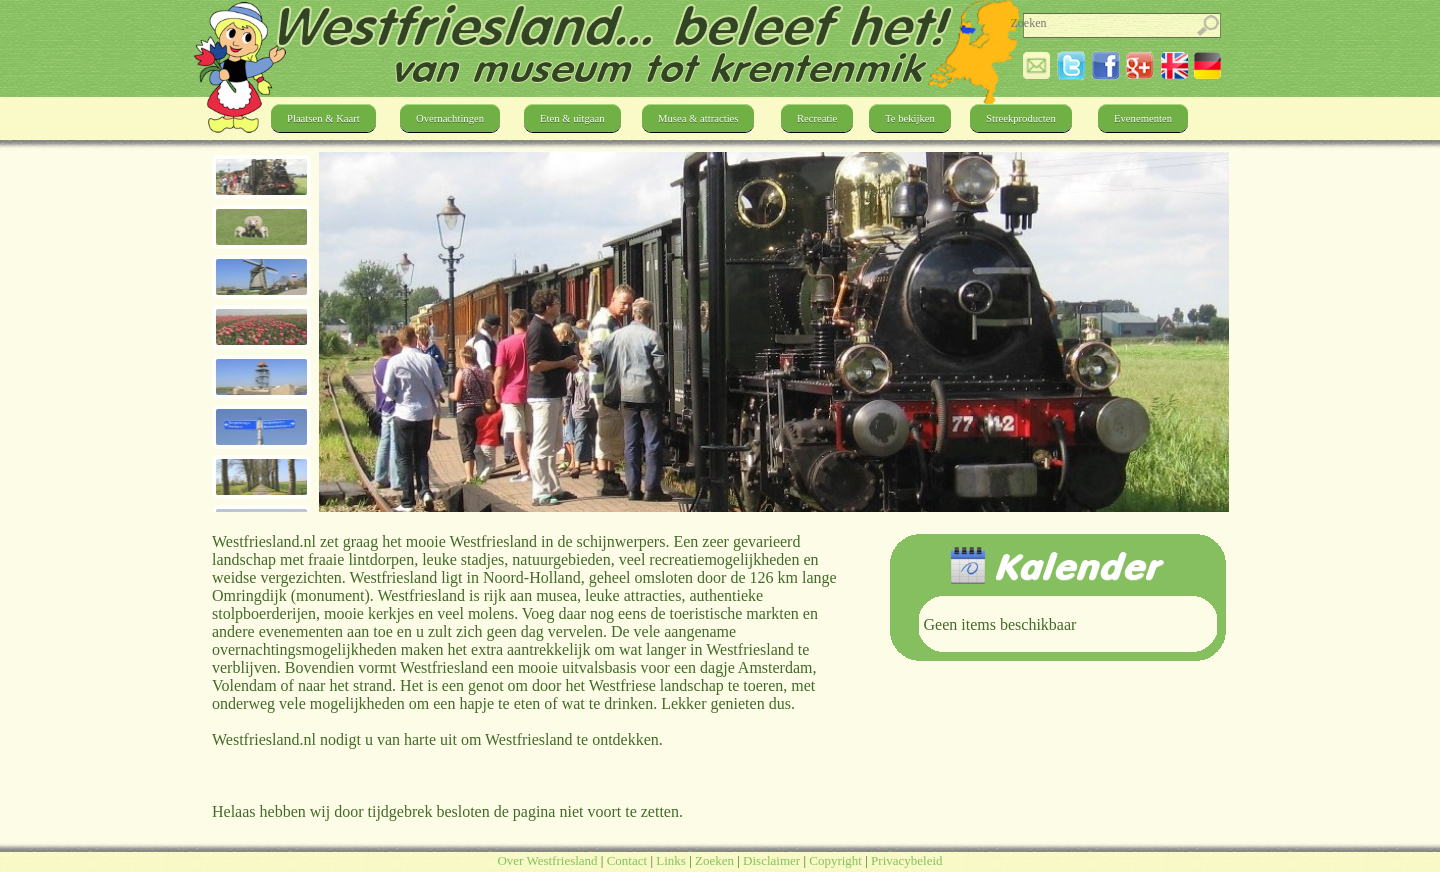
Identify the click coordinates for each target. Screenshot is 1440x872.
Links (671, 860)
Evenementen (1143, 118)
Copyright (835, 860)
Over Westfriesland (547, 860)
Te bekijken (910, 118)
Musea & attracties (698, 118)
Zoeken (714, 860)
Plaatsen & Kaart (323, 118)
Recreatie (817, 118)
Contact (627, 860)
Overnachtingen (450, 118)
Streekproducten (1021, 118)
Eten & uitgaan (572, 118)
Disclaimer (771, 860)
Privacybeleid (906, 860)
